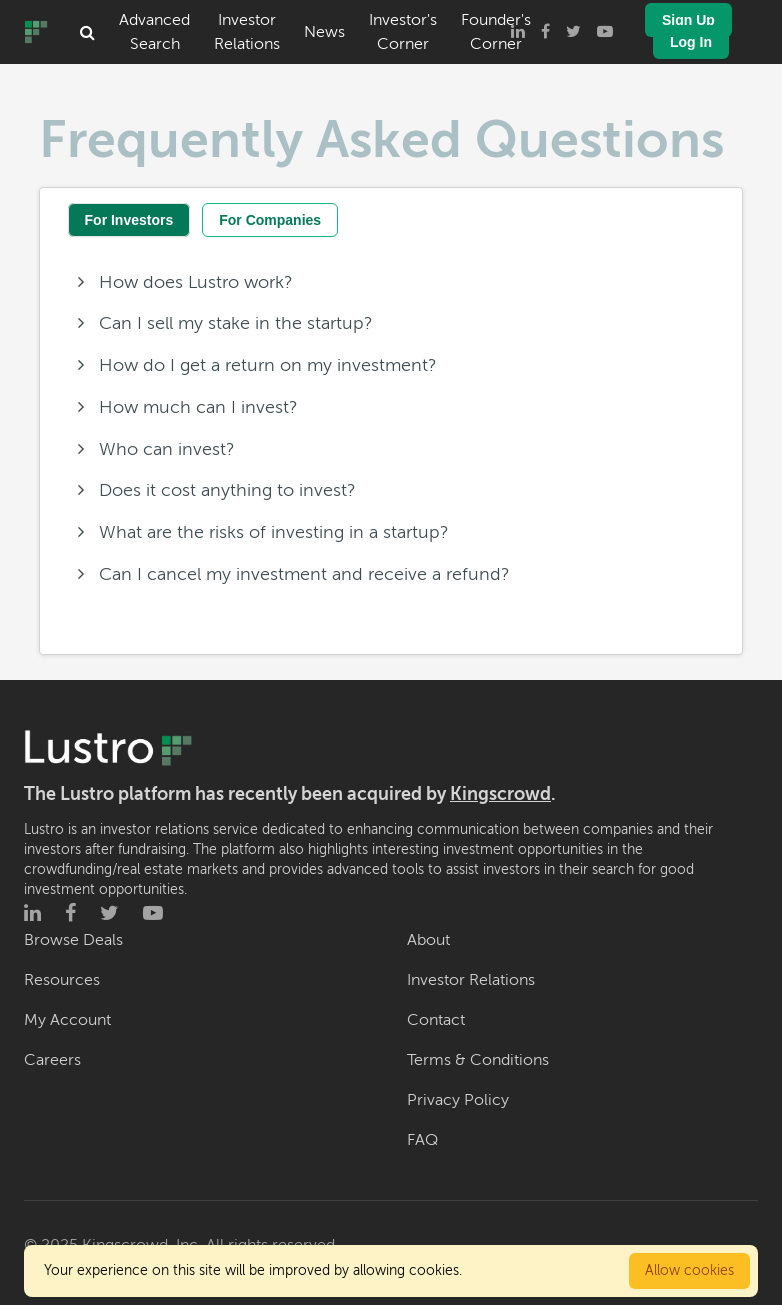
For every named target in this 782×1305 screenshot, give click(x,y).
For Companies (270, 220)
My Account (67, 1020)
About (428, 940)
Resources (62, 980)
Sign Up (688, 20)
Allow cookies (689, 1270)
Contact (436, 1020)
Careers (52, 1060)
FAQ (422, 1140)
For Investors (129, 220)
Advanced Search (154, 32)
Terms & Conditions (478, 1060)
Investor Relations (247, 32)
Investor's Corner (403, 32)
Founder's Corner (496, 32)
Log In (691, 42)
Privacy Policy (458, 1100)
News (324, 32)
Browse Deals (73, 940)
